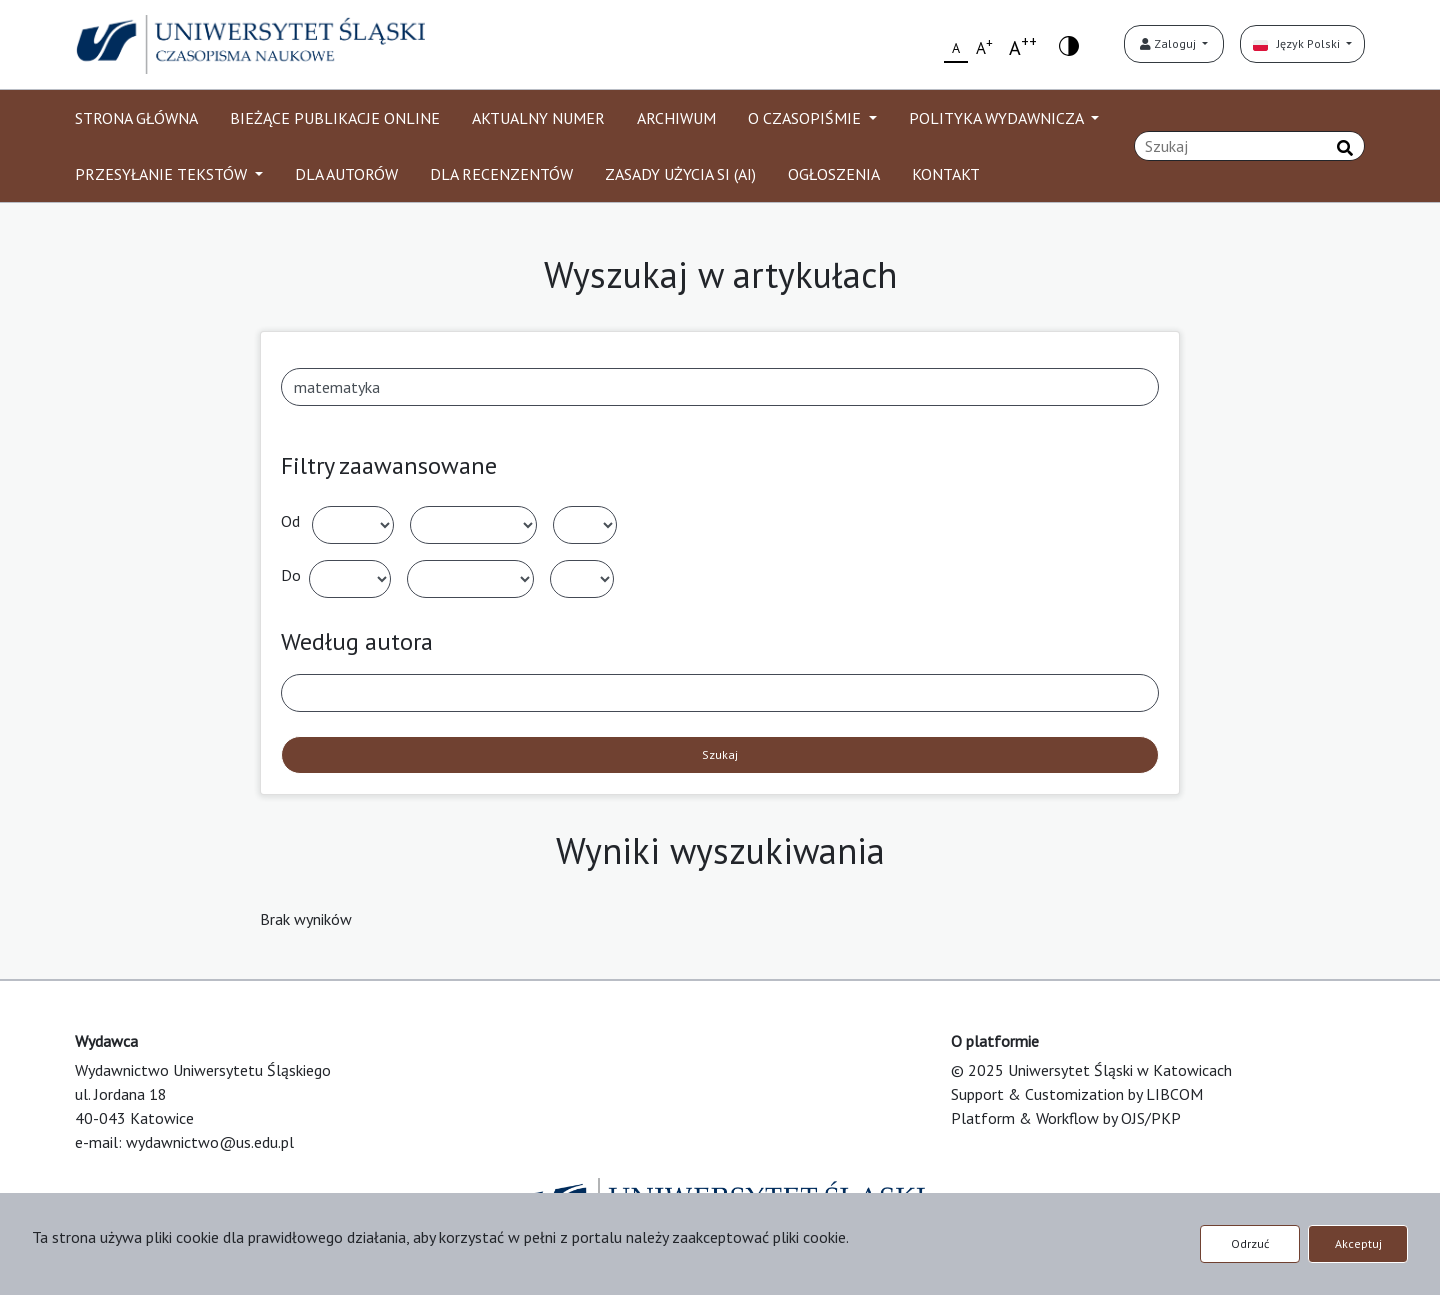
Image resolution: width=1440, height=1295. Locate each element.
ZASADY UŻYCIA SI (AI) (680, 174)
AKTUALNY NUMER (538, 118)
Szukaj (720, 754)
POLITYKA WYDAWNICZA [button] (998, 118)
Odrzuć (1250, 1243)
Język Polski (1298, 43)
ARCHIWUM (676, 118)
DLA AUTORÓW (346, 174)
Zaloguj (1169, 43)
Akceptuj (1358, 1243)
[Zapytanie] (1249, 146)
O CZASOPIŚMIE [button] (806, 118)
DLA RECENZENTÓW (501, 174)
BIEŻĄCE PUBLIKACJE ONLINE (335, 118)
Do (291, 575)
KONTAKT (946, 174)
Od (290, 521)
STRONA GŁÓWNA (136, 118)
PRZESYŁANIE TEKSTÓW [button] (163, 174)
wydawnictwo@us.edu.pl (210, 1142)
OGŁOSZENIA (834, 174)
